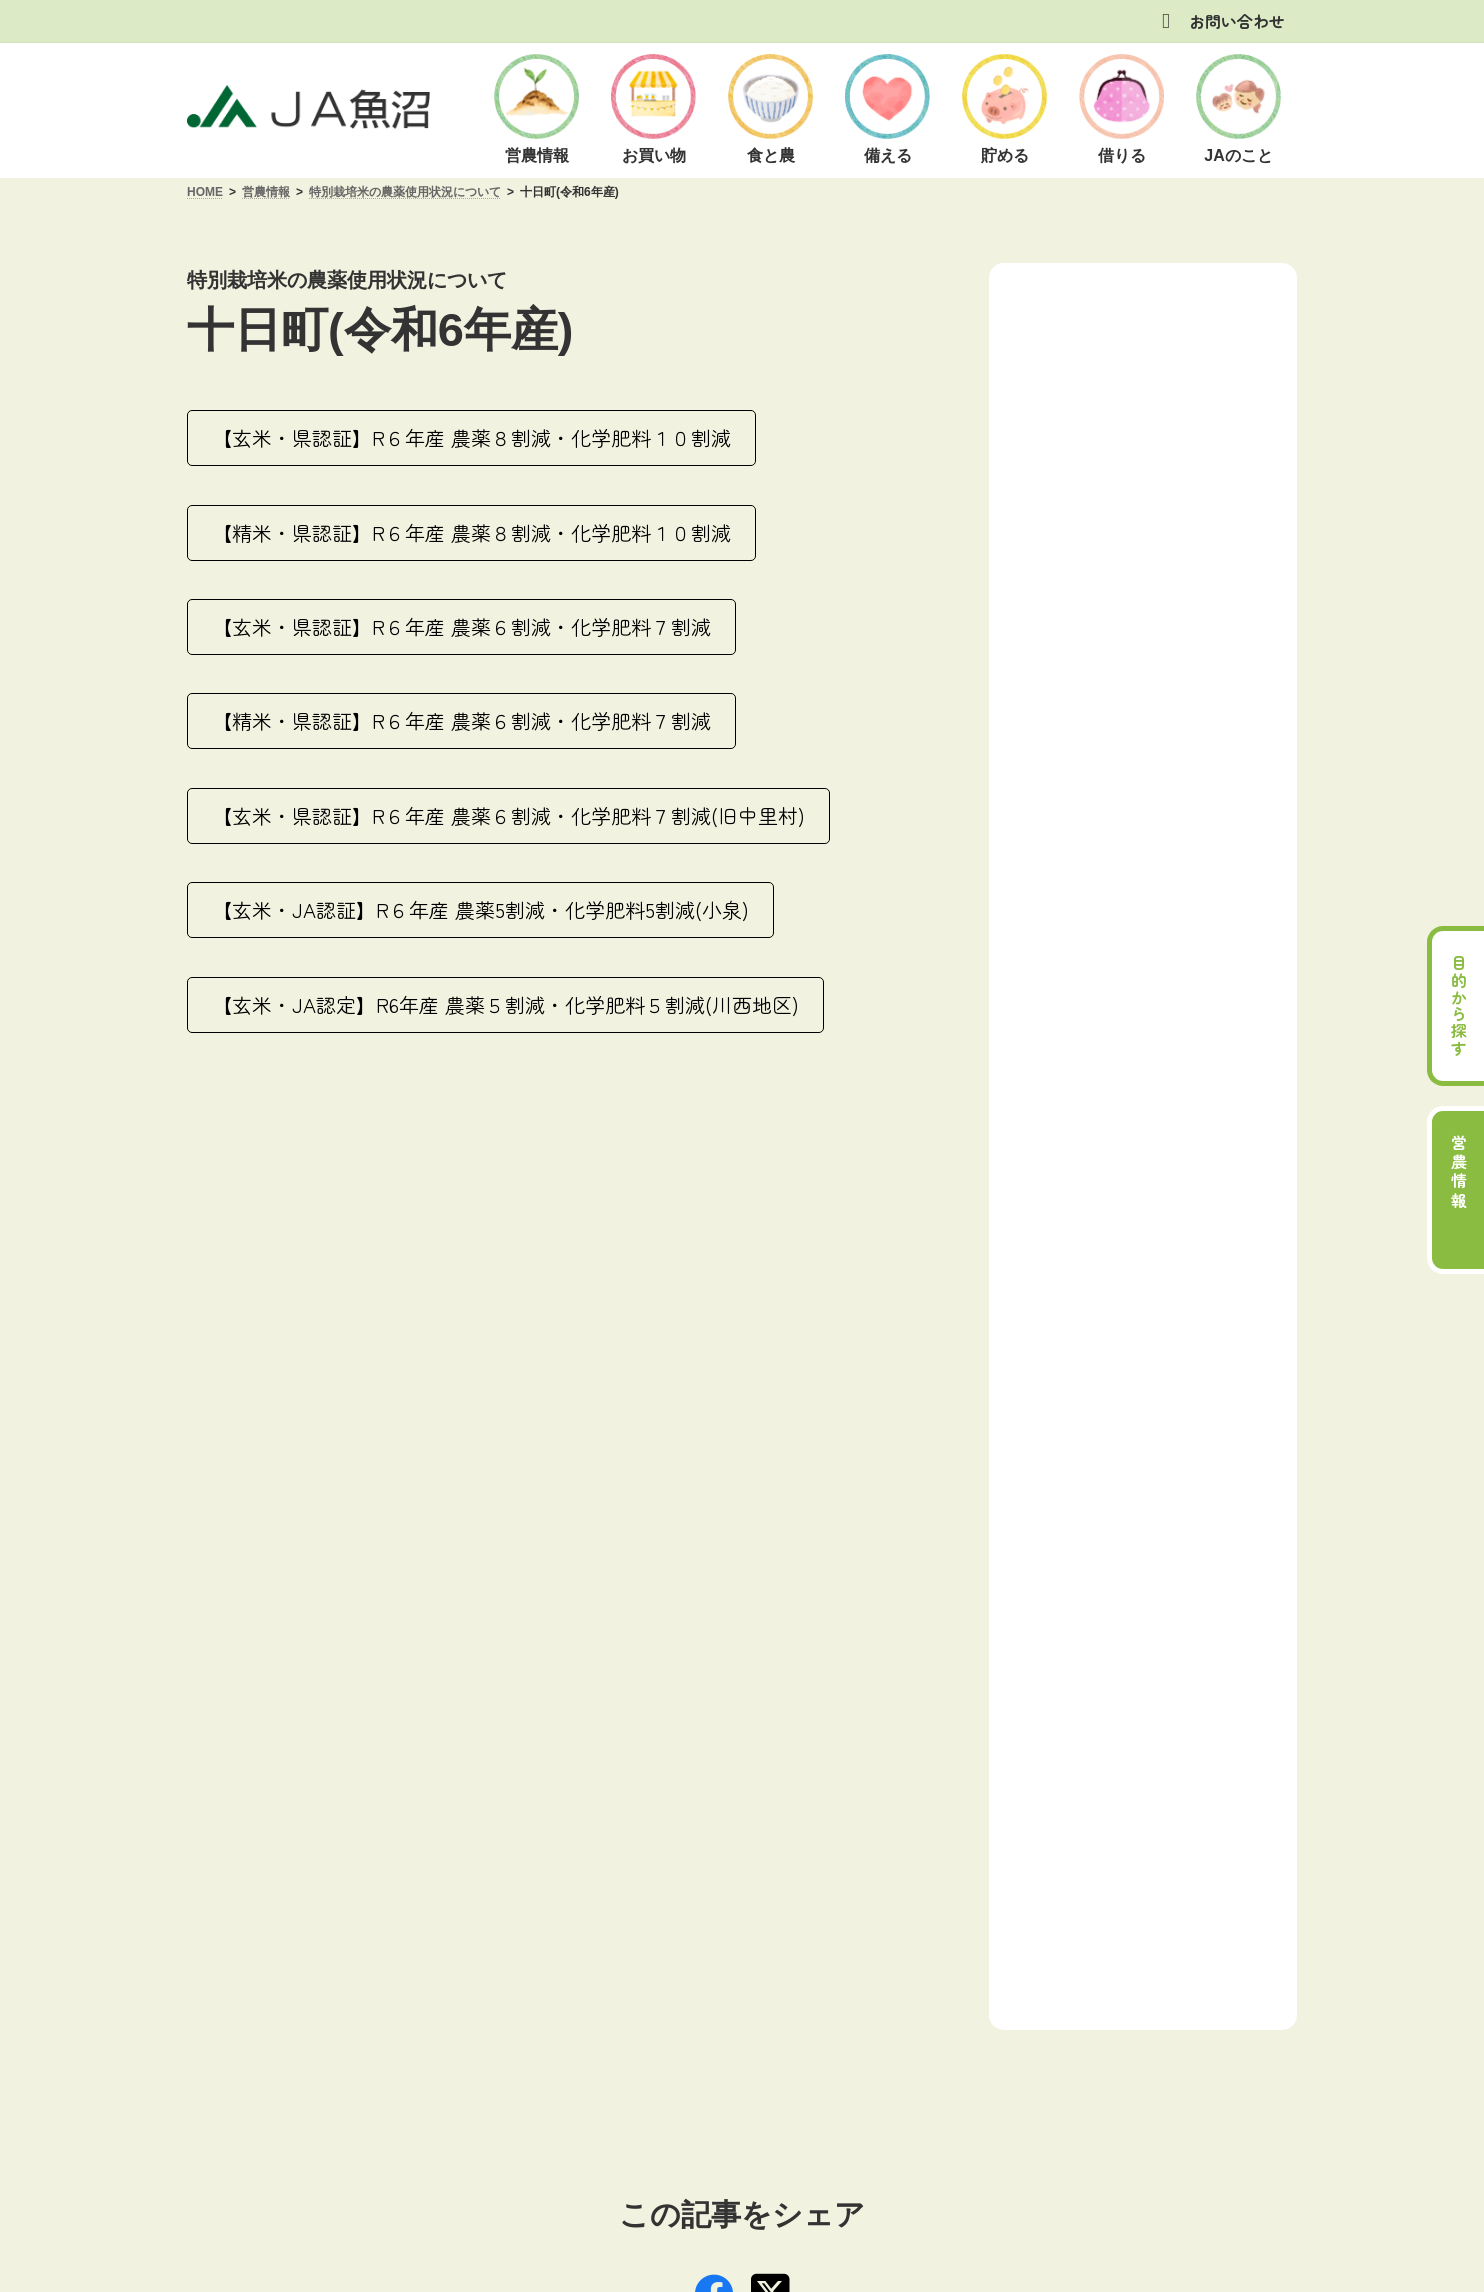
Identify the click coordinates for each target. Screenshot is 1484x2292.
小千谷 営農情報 (1097, 354)
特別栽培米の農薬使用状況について (1159, 556)
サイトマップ (1102, 1980)
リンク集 (994, 1980)
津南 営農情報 (1089, 497)
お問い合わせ (1237, 21)
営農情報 (1094, 296)
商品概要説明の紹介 (744, 1980)
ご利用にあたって (396, 1980)
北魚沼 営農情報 (1097, 402)
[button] (471, 438)
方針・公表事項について (567, 1980)
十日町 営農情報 (1097, 449)
